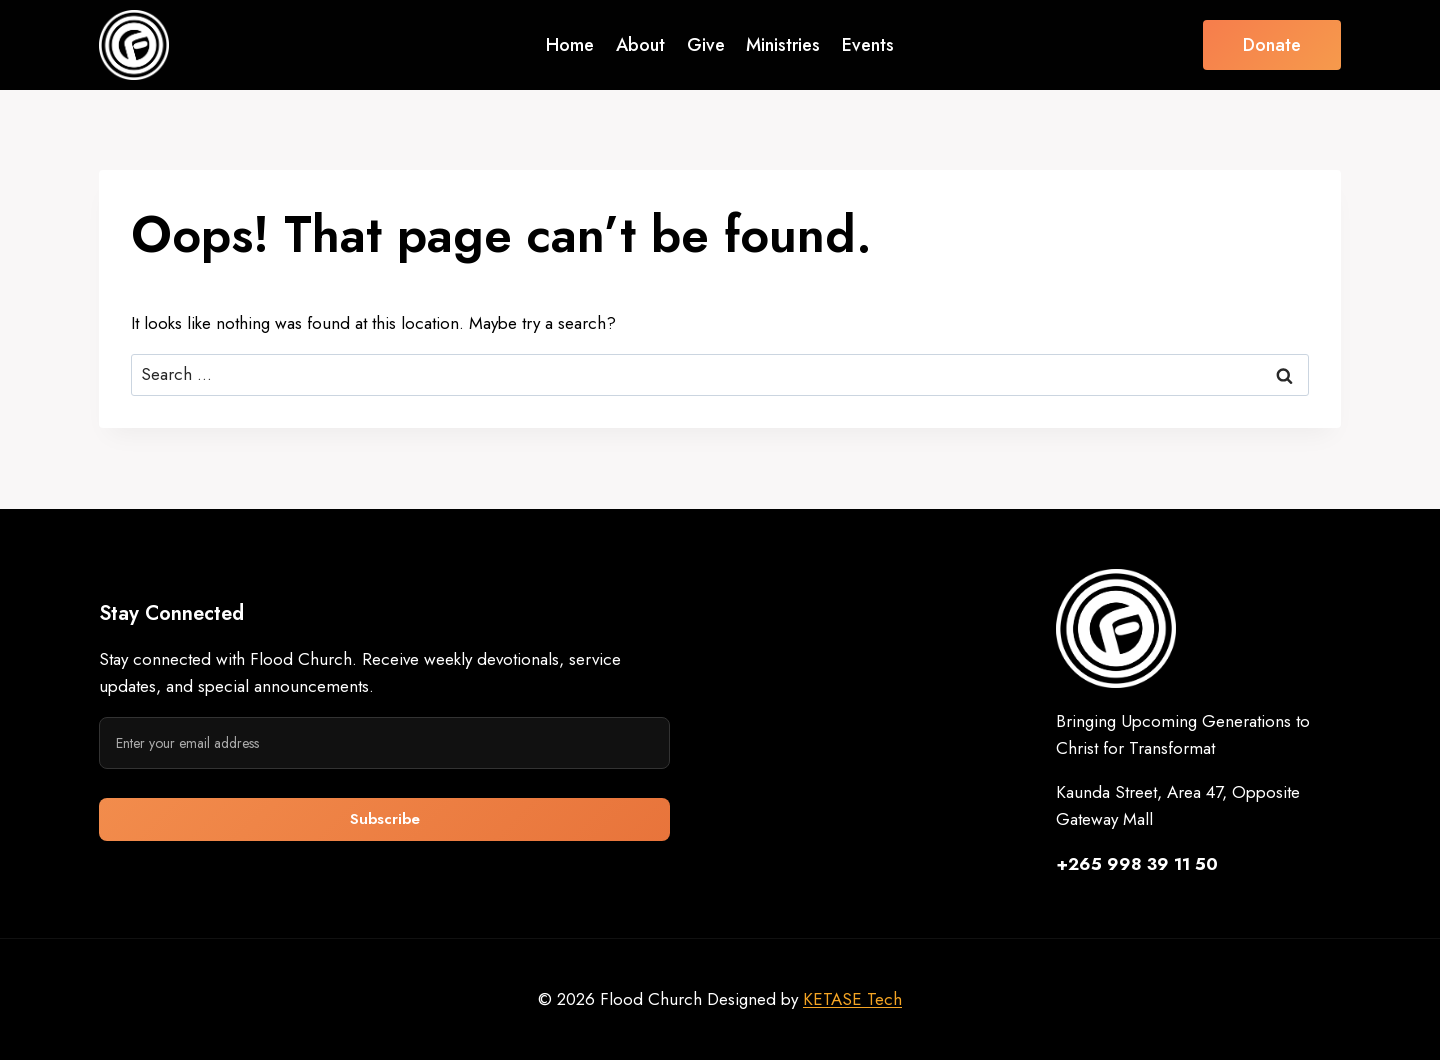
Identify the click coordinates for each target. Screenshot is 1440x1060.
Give (706, 45)
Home (570, 45)
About (640, 45)
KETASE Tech (852, 999)
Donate (1272, 45)
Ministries (783, 45)
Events (868, 45)
